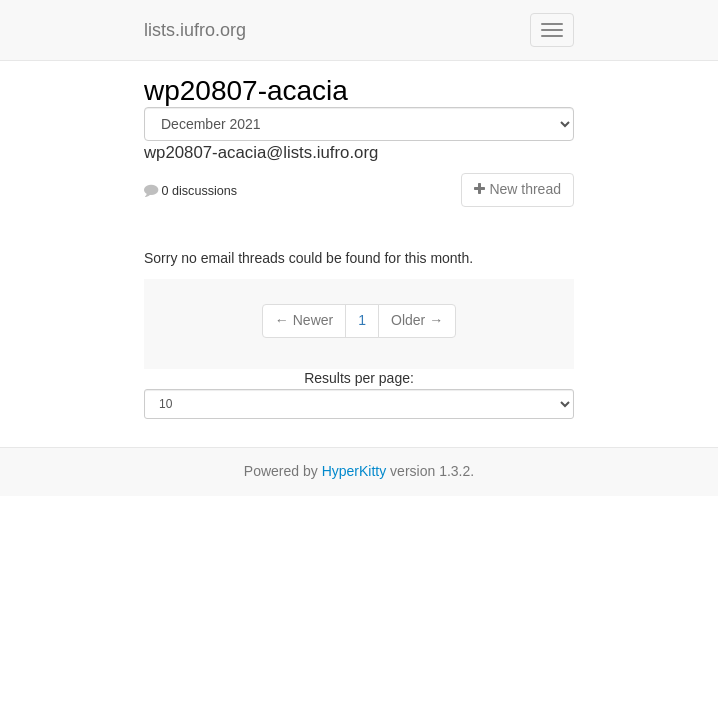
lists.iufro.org (195, 30)
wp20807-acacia (246, 90)
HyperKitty (354, 471)
